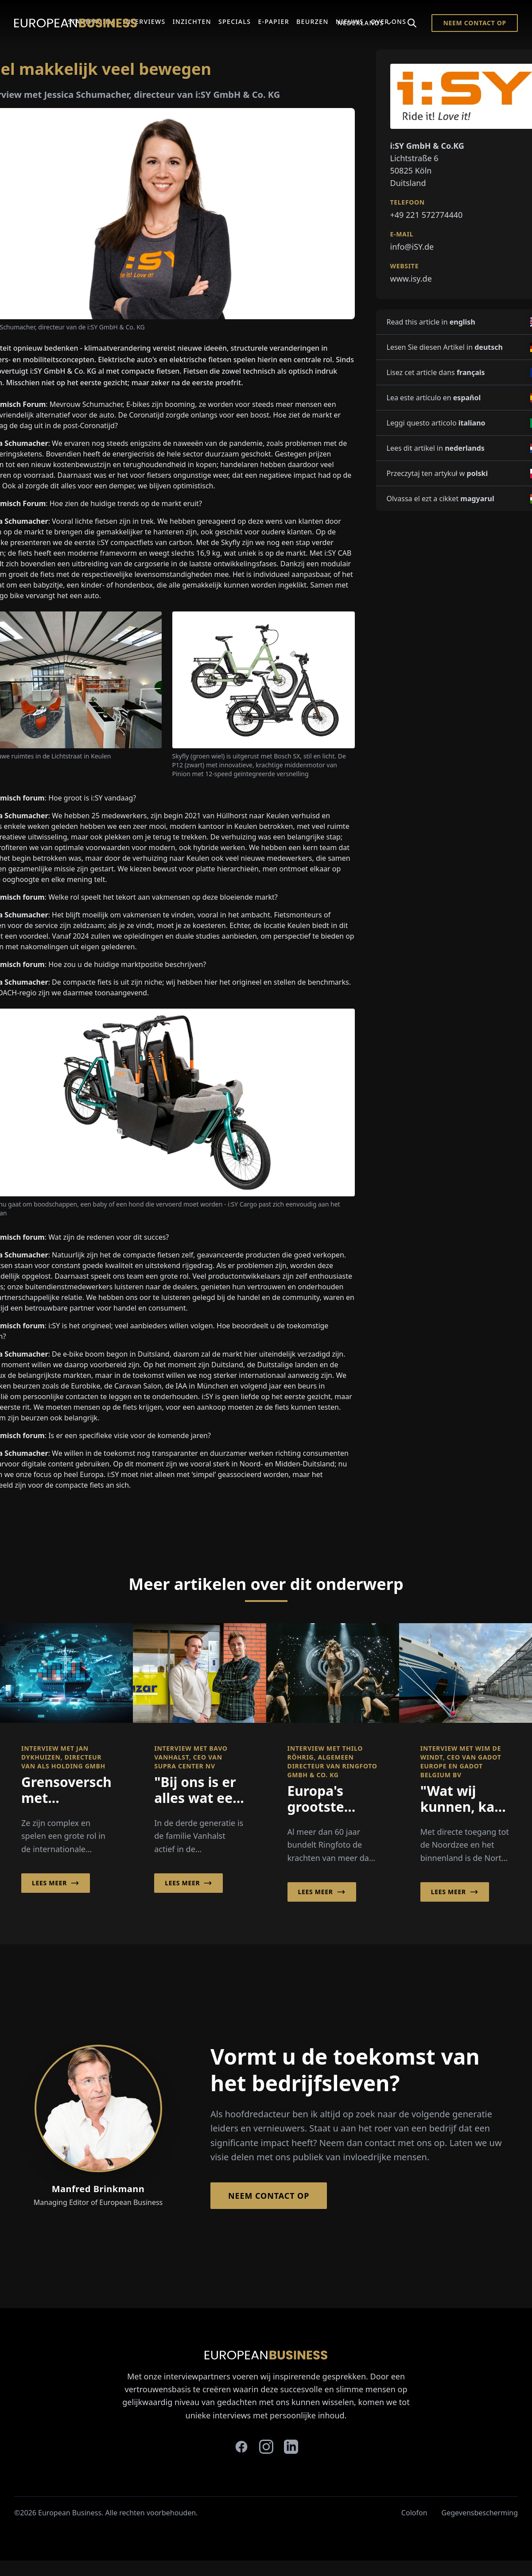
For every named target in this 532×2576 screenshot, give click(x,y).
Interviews (144, 21)
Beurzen (312, 21)
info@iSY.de (412, 246)
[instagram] (266, 2447)
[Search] (412, 23)
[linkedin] (291, 2447)
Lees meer (55, 1883)
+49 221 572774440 (426, 214)
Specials (234, 21)
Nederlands (364, 23)
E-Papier (273, 21)
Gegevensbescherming (480, 2513)
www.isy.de (411, 278)
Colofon (414, 2513)
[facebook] (241, 2447)
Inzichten (192, 21)
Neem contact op (474, 23)
